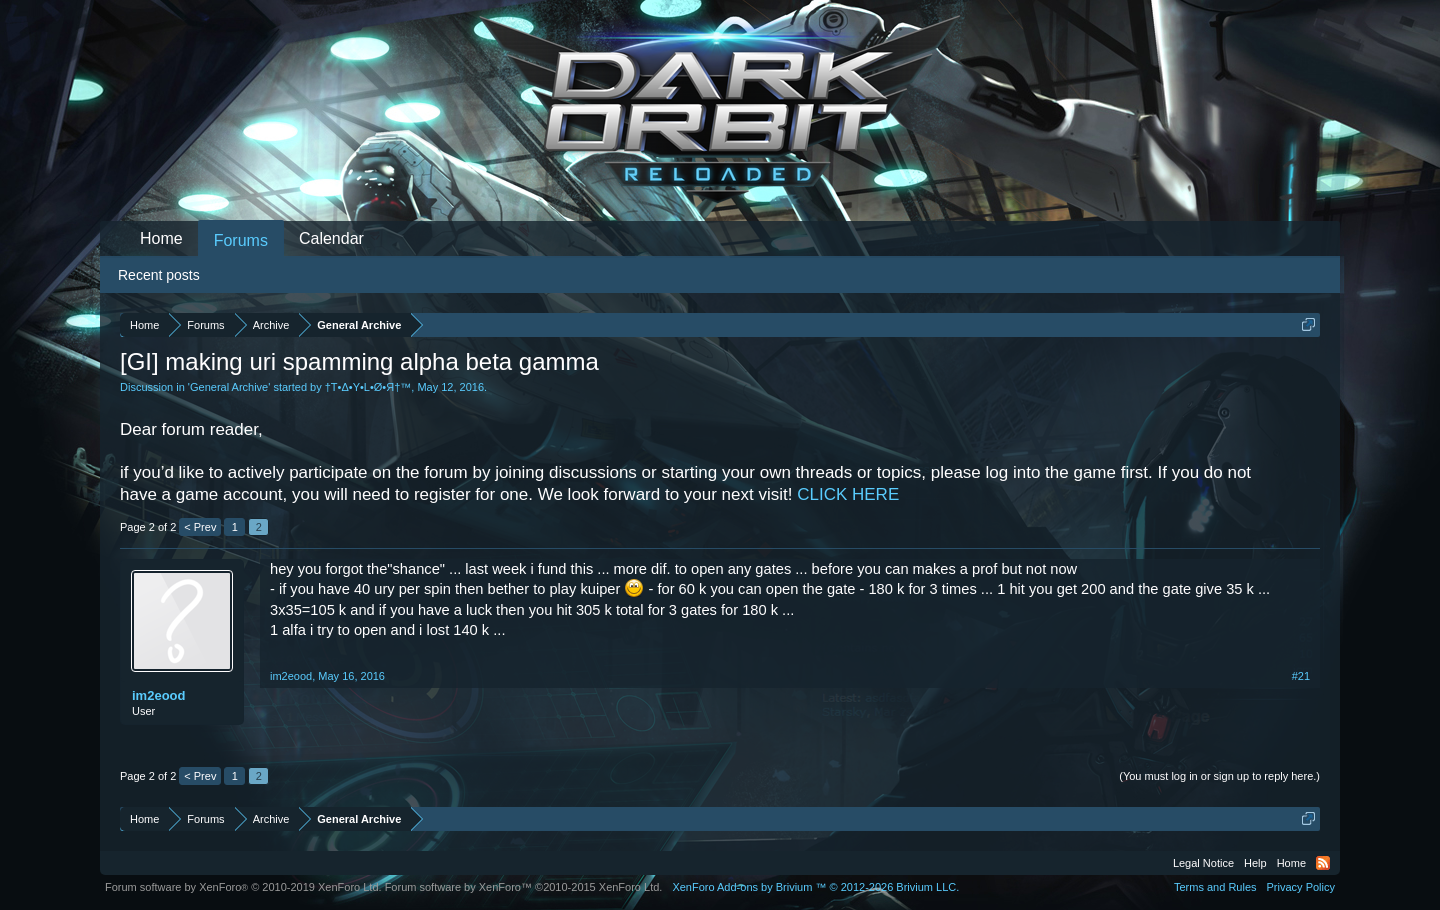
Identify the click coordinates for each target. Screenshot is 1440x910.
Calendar (331, 238)
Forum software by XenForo (243, 887)
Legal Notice (1203, 863)
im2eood (158, 695)
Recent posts (159, 275)
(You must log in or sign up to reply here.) (1219, 776)
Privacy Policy (1301, 887)
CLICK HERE (848, 494)
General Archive (229, 387)
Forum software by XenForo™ (524, 887)
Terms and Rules (1215, 887)
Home (161, 238)
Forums (241, 240)
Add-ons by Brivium (815, 887)
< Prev (200, 527)
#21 (1301, 676)
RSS (1323, 863)
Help (1255, 863)
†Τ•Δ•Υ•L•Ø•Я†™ (368, 387)
